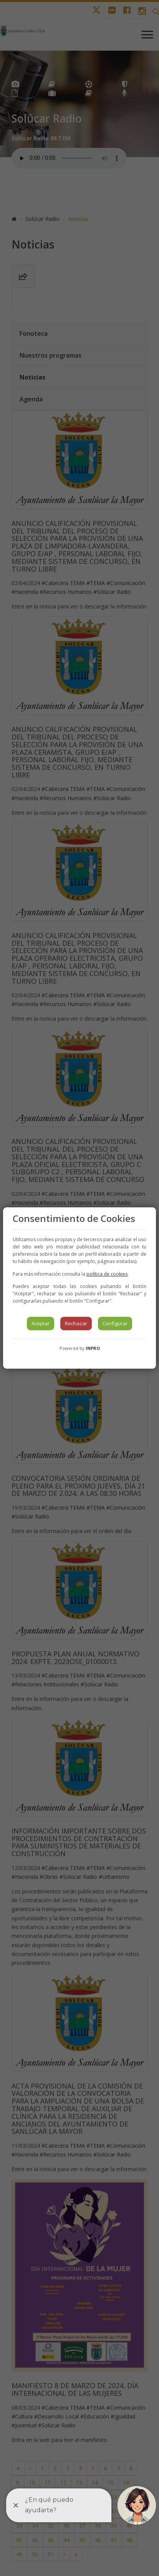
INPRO (93, 1348)
